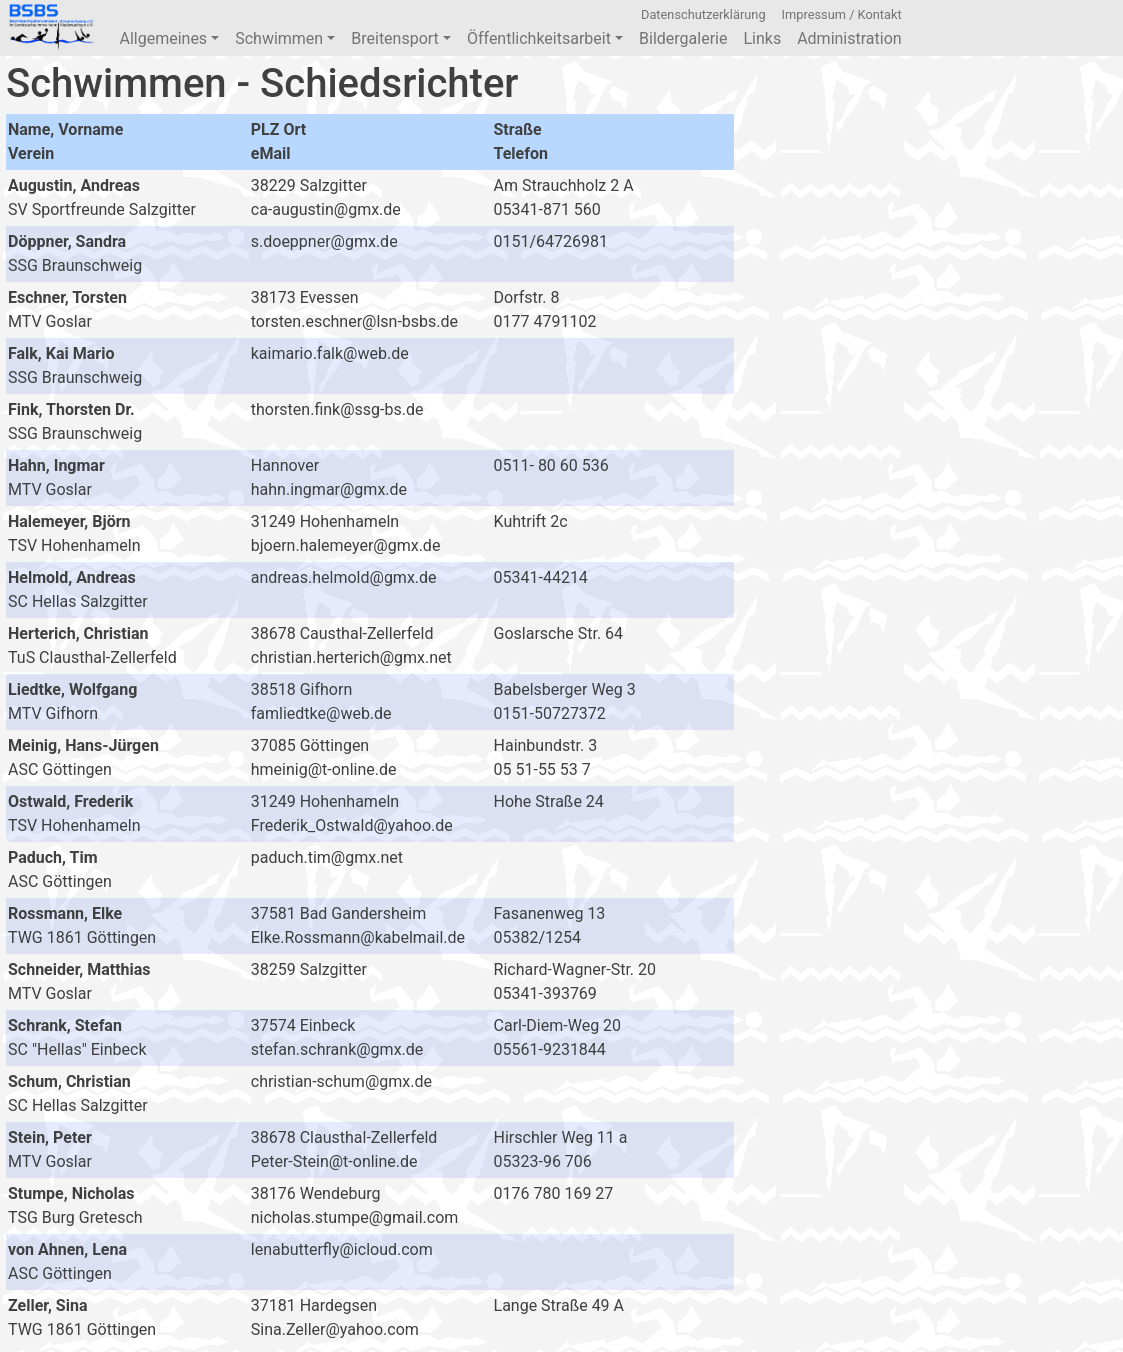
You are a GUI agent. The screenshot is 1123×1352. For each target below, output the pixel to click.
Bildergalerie (683, 38)
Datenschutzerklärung (703, 14)
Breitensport (401, 38)
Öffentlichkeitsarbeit (545, 38)
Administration (849, 38)
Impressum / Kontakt (842, 14)
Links (762, 38)
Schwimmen (285, 38)
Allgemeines (169, 38)
